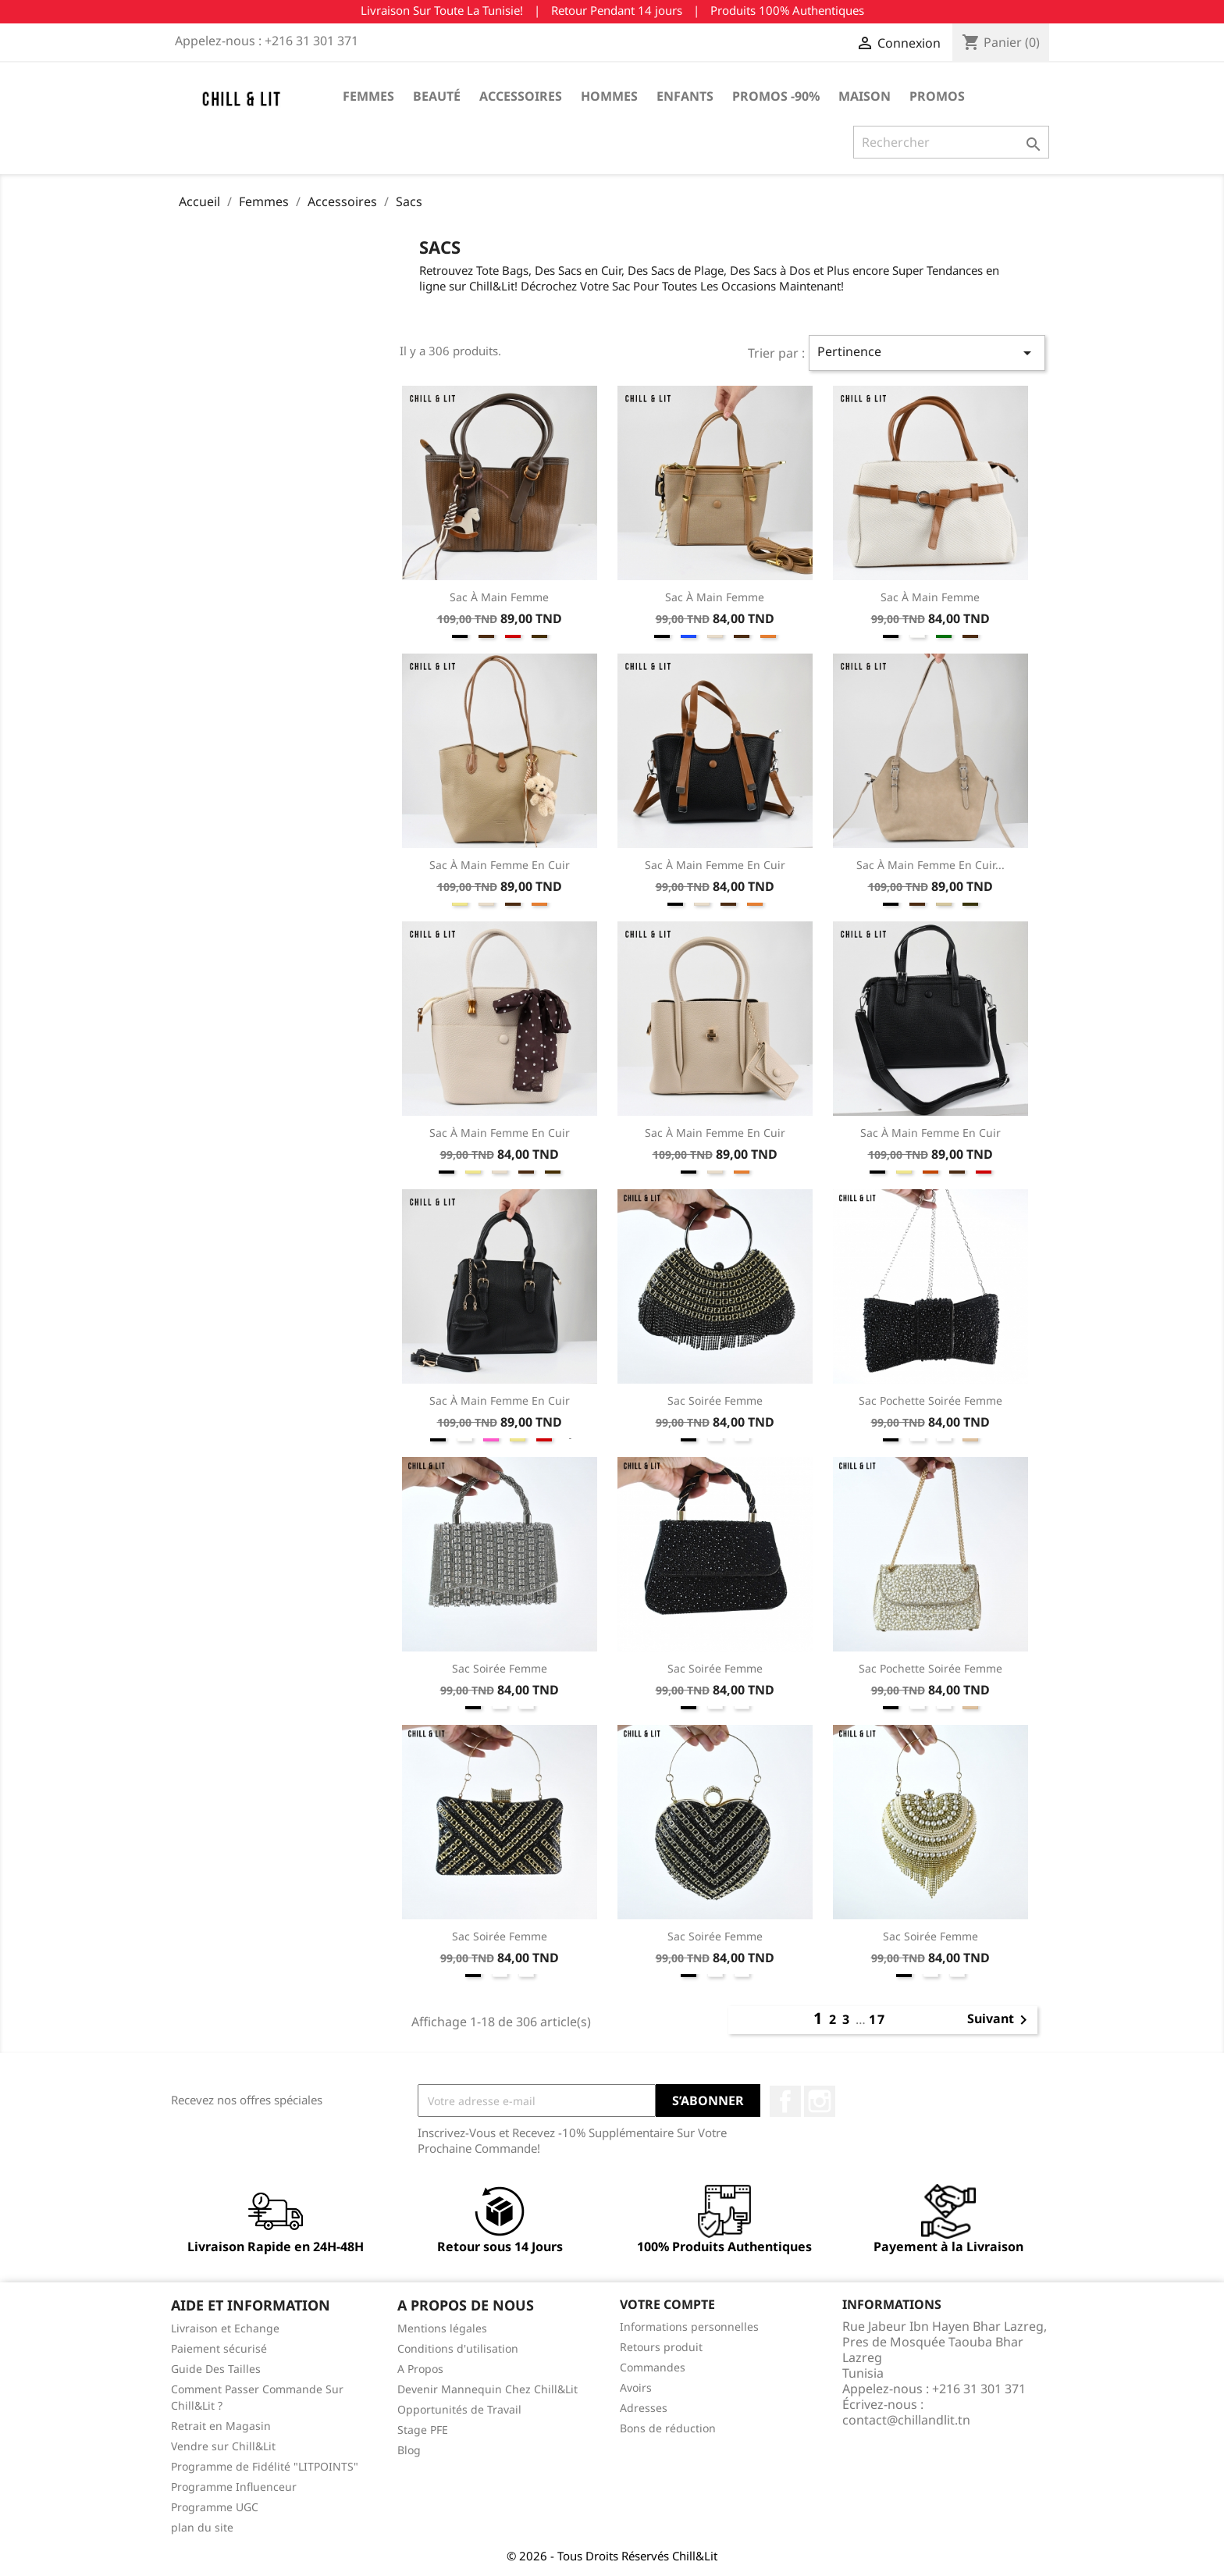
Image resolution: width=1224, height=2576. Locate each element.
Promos (937, 96)
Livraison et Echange (225, 2328)
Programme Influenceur (234, 2486)
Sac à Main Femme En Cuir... (930, 864)
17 (877, 2019)
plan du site (202, 2527)
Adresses (643, 2407)
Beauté (437, 96)
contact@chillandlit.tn (906, 2419)
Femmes (368, 96)
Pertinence (927, 352)
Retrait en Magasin (221, 2425)
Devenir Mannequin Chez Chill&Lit (487, 2389)
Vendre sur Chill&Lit (223, 2446)
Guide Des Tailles (216, 2368)
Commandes (652, 2367)
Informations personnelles (689, 2326)
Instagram (819, 2101)
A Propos (420, 2368)
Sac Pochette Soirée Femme (930, 1400)
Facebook (785, 2101)
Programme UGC (214, 2506)
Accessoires (520, 96)
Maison (864, 96)
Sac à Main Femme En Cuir (499, 864)
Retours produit (661, 2346)
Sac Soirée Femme (715, 1400)
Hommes (609, 96)
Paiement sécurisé (219, 2348)
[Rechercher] (951, 142)
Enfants (684, 96)
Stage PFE (422, 2429)
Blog (409, 2449)
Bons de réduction (668, 2428)
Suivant (1000, 2020)
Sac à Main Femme (499, 597)
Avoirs (636, 2387)
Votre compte (667, 2304)
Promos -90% (776, 96)
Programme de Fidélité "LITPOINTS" (264, 2466)
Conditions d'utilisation (457, 2348)
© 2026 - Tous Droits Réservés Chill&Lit (612, 2556)
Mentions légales (442, 2328)
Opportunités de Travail (459, 2409)
